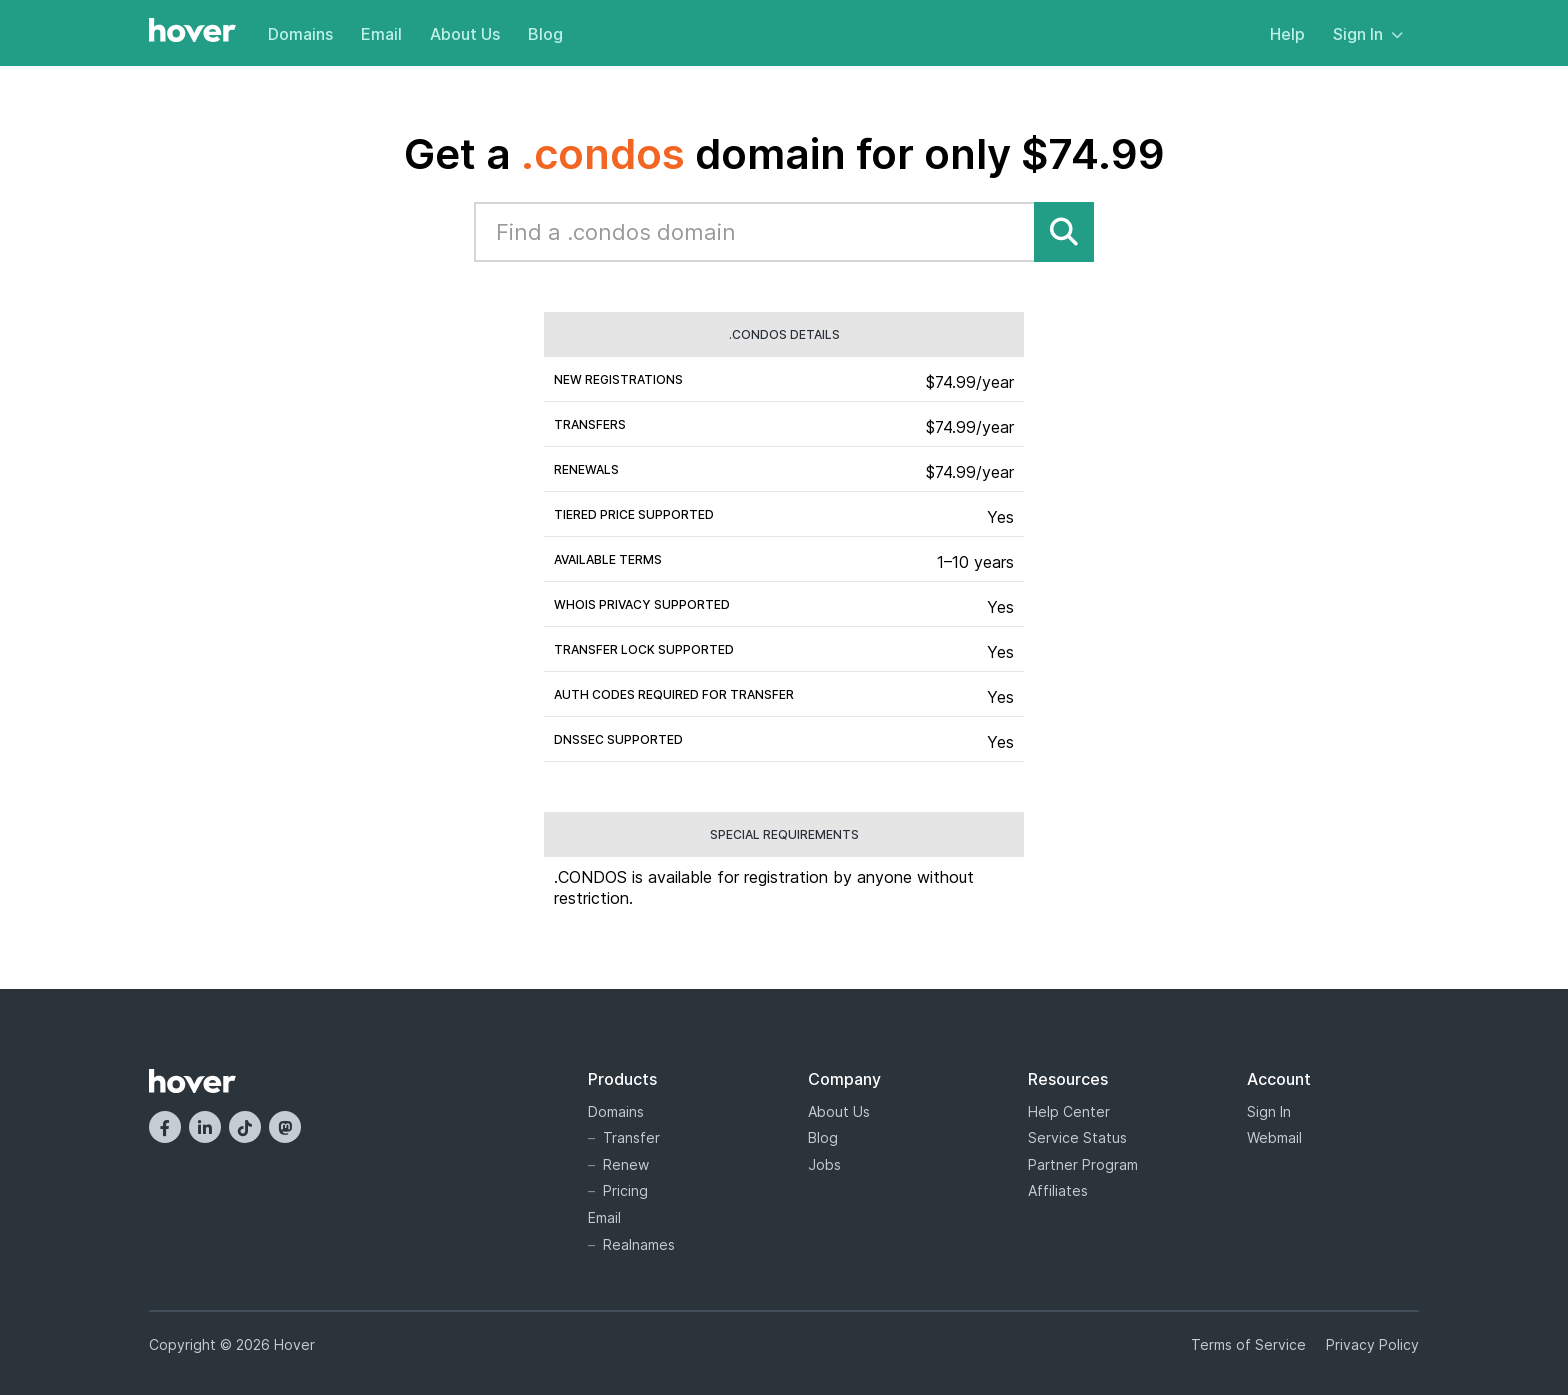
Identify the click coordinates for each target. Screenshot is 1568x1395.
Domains (300, 34)
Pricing (625, 1190)
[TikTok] (245, 1127)
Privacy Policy (1372, 1344)
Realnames (639, 1244)
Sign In (1368, 34)
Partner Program (1083, 1164)
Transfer (631, 1137)
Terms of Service (1248, 1344)
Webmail (1274, 1137)
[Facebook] (165, 1127)
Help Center (1069, 1111)
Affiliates (1058, 1190)
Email (381, 34)
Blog (545, 34)
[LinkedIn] (205, 1127)
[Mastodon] (285, 1127)
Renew (626, 1164)
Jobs (824, 1164)
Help (1287, 34)
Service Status (1077, 1137)
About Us (465, 34)
